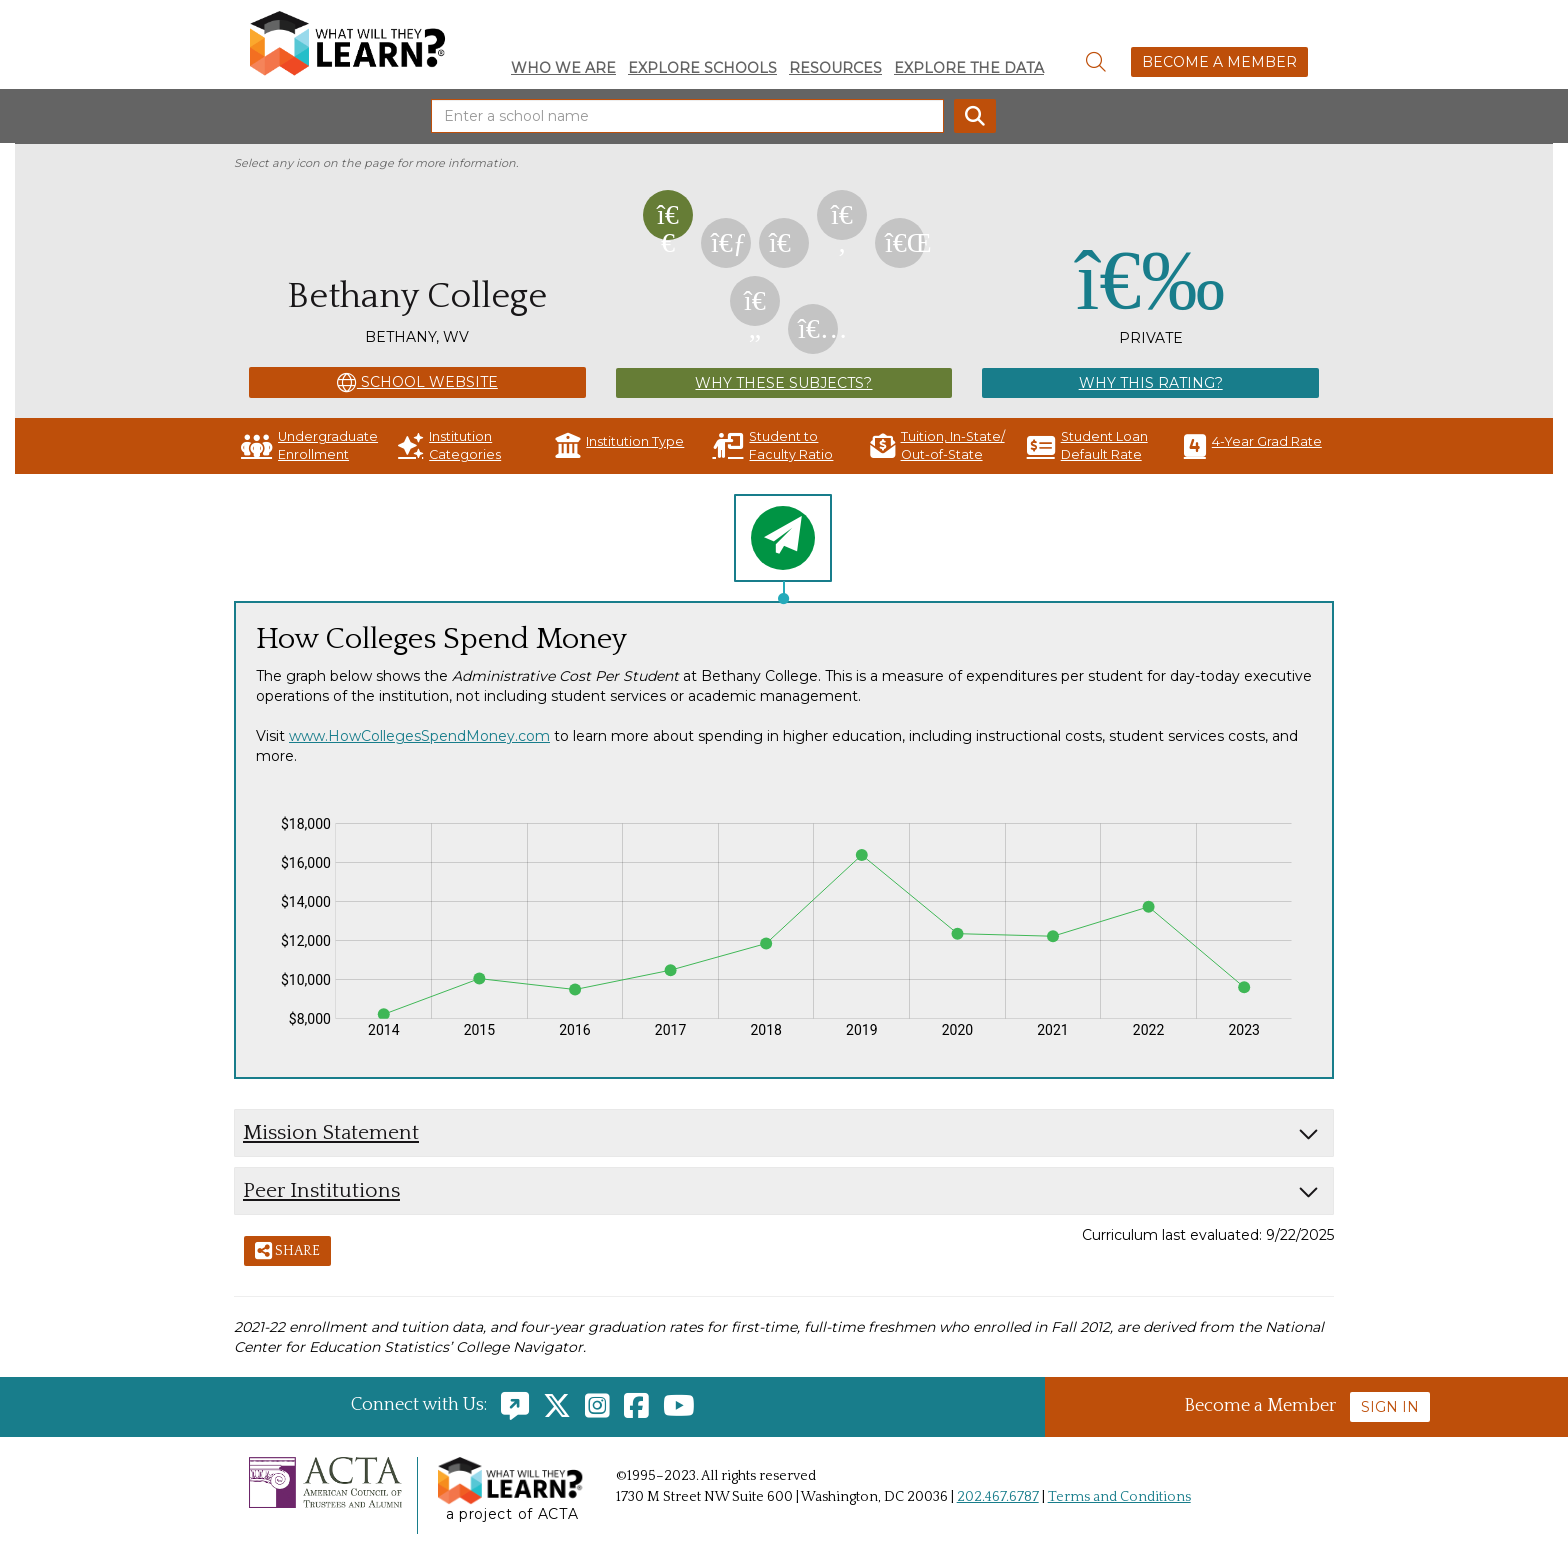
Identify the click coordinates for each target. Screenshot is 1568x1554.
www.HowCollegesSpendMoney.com (419, 736)
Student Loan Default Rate (1087, 445)
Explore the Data (969, 68)
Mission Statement (331, 1132)
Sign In (1390, 1407)
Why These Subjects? (783, 383)
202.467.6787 (998, 1497)
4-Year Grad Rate (1253, 445)
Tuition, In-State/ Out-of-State (937, 445)
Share (287, 1252)
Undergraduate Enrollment (309, 445)
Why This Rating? (1151, 383)
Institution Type (619, 445)
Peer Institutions (321, 1190)
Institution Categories (449, 445)
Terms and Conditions (1119, 1497)
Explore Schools (702, 68)
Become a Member (1219, 62)
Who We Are (563, 68)
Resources (835, 68)
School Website (417, 383)
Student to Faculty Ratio (772, 445)
